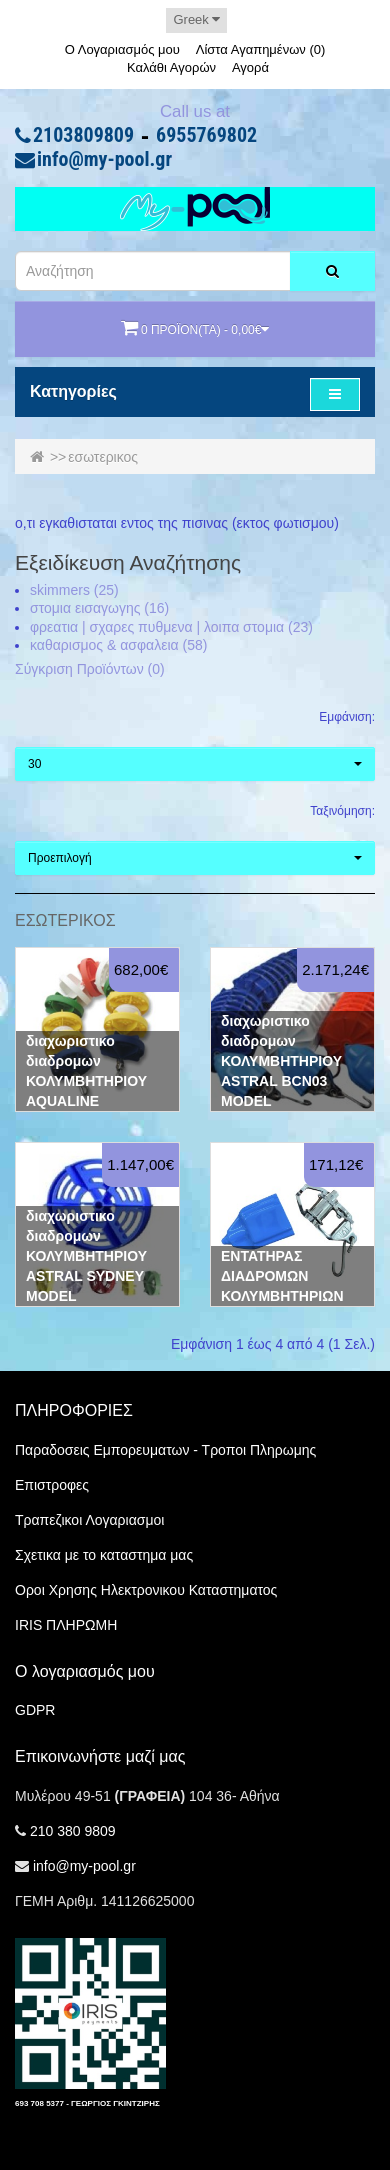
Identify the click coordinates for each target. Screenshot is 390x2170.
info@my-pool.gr (104, 160)
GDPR (35, 1710)
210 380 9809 (73, 1831)
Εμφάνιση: (347, 717)
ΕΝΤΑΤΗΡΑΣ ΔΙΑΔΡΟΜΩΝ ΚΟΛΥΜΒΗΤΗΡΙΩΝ (282, 1276)
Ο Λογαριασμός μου (122, 49)
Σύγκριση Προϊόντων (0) (90, 669)
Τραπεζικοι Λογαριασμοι (89, 1520)
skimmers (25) (74, 590)
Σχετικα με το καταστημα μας (104, 1555)
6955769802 (206, 136)
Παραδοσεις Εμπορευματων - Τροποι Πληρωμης (165, 1450)
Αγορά (250, 67)
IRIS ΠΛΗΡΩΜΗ (66, 1625)
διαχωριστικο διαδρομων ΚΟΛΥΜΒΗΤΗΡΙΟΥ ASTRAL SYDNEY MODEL (86, 1256)
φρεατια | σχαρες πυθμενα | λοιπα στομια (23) (171, 627)
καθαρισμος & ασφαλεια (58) (118, 645)
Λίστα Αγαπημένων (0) (261, 49)
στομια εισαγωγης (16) (99, 608)
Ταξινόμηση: (342, 811)
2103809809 (83, 136)
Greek (196, 19)
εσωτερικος (103, 457)
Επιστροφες (52, 1485)
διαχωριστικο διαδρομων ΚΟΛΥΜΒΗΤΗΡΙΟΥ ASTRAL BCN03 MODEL (281, 1061)
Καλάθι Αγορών (171, 67)
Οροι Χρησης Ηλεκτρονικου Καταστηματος (146, 1590)
